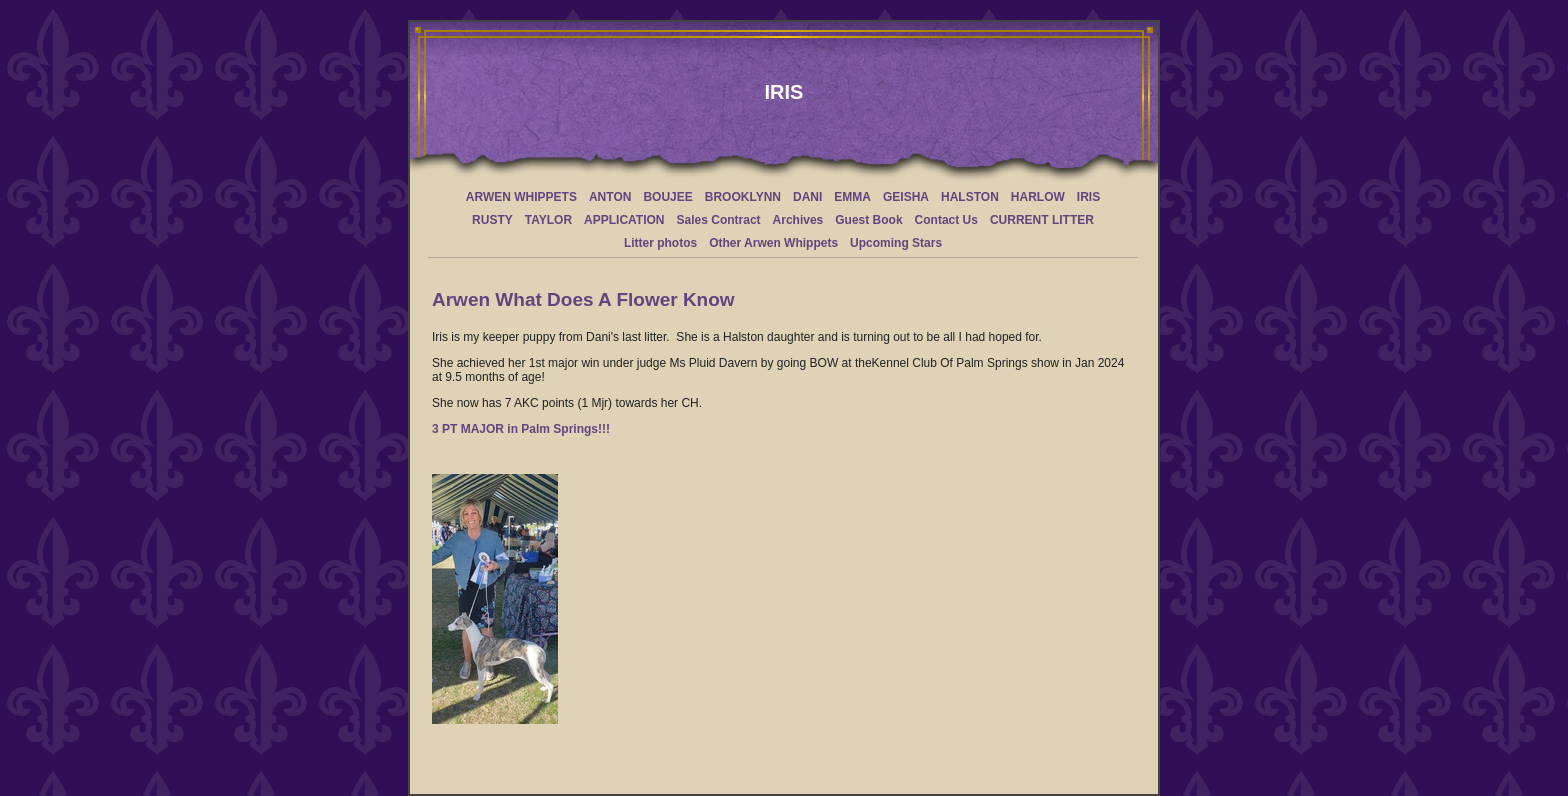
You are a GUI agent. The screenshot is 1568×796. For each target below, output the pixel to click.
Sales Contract (719, 220)
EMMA (852, 197)
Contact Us (946, 220)
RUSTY (492, 220)
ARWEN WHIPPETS (521, 197)
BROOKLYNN (743, 197)
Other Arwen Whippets (773, 243)
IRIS (1088, 197)
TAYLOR (548, 220)
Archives (798, 220)
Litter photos (660, 243)
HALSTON (970, 197)
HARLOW (1038, 197)
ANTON (610, 197)
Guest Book (868, 220)
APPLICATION (624, 220)
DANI (807, 197)
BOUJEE (667, 197)
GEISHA (906, 197)
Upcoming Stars (896, 243)
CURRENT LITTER (1042, 220)
